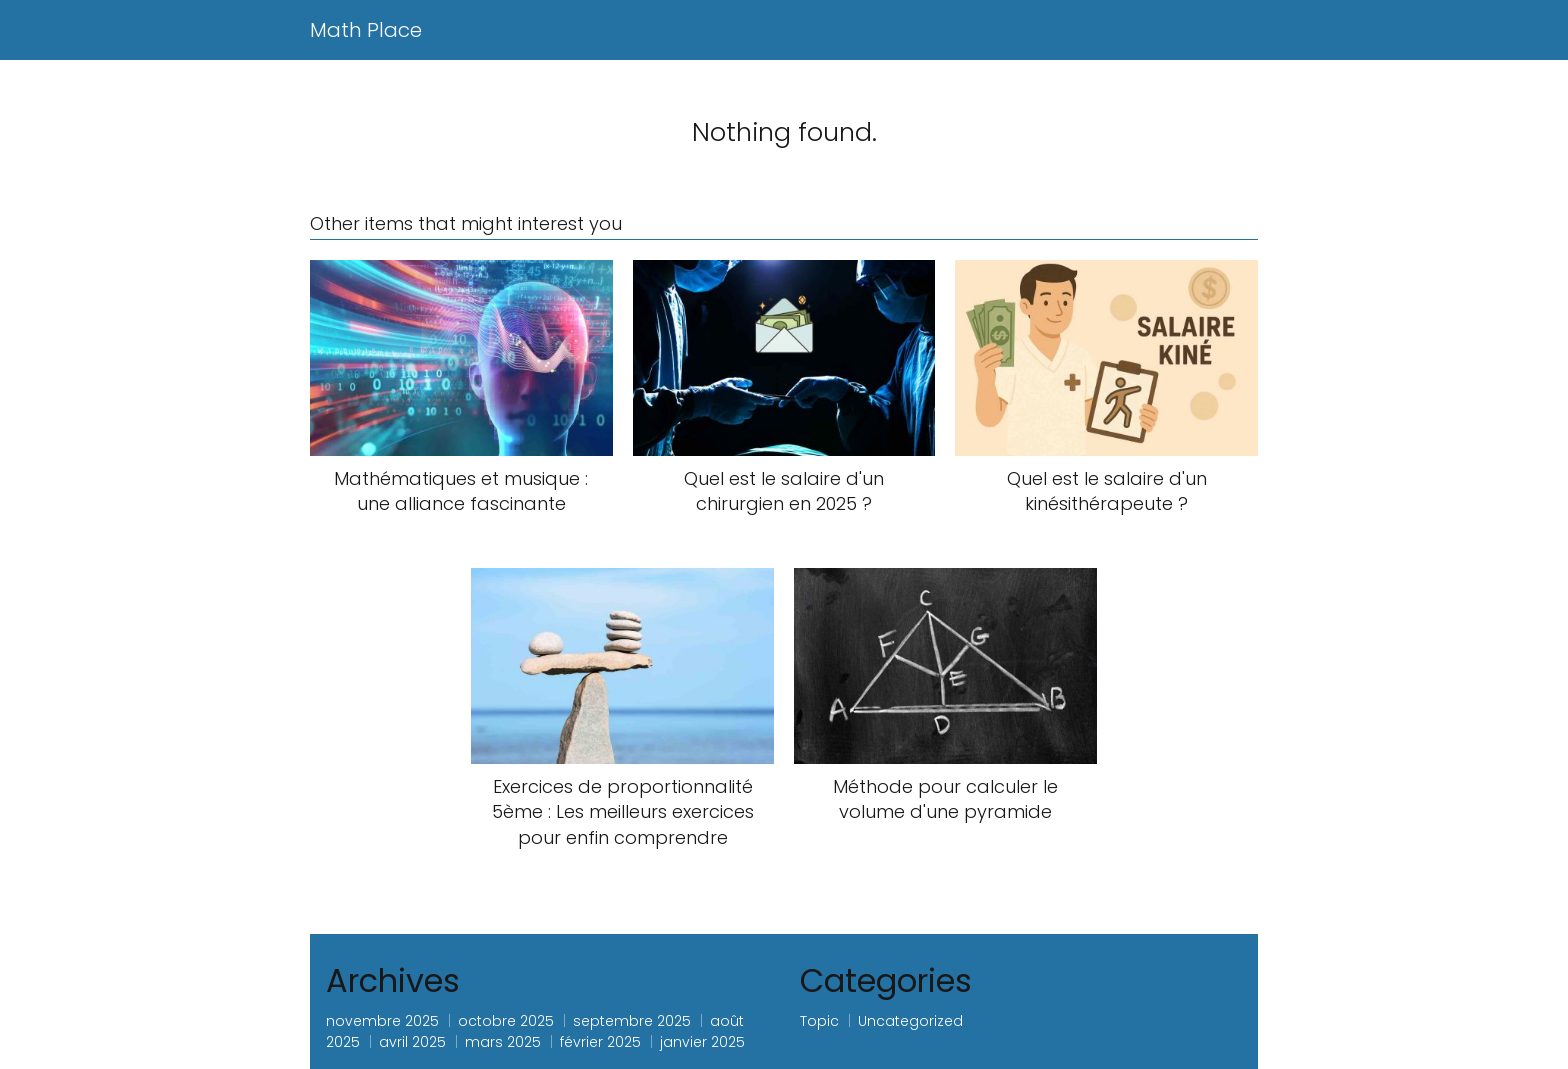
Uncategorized (910, 1021)
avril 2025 (412, 1042)
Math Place (366, 30)
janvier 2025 (702, 1042)
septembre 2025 (632, 1021)
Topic (819, 1021)
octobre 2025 (506, 1021)
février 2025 (600, 1042)
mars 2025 (503, 1042)
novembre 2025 (382, 1021)
